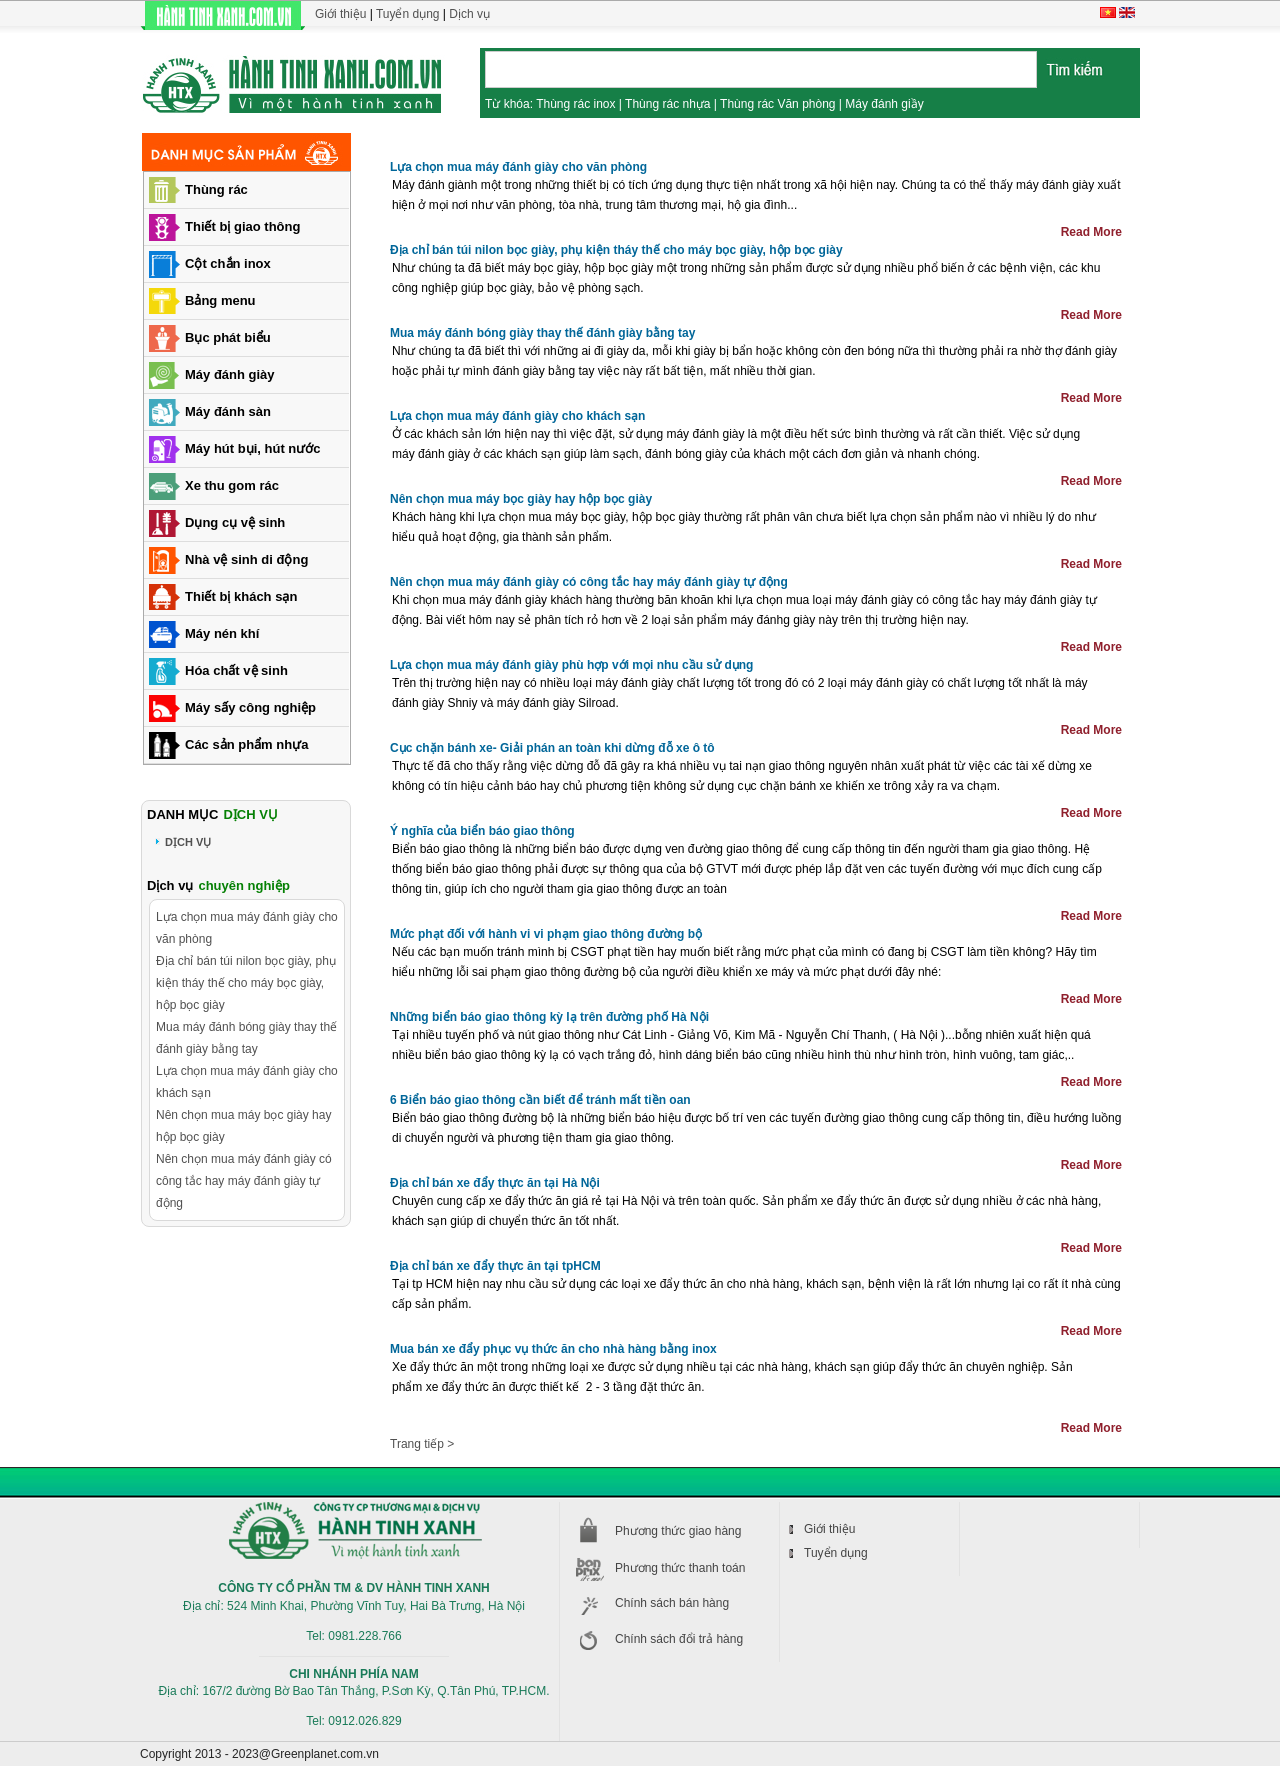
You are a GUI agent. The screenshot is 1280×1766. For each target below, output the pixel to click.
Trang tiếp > (422, 1444)
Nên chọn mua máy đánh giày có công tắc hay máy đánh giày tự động (589, 582)
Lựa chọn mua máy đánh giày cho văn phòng (518, 167)
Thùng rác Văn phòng (777, 104)
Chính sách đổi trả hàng (679, 1639)
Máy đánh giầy (884, 104)
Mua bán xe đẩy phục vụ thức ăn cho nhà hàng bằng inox (553, 1349)
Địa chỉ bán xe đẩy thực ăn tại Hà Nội (495, 1183)
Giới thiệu (340, 14)
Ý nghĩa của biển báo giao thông (482, 831)
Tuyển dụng (408, 14)
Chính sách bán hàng (672, 1603)
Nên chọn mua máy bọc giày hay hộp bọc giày (521, 499)
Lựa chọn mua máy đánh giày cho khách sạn (517, 416)
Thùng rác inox (575, 104)
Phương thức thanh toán (680, 1568)
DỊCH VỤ (188, 842)
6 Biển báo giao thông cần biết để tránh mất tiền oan (540, 1100)
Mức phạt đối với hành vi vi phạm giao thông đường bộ (546, 934)
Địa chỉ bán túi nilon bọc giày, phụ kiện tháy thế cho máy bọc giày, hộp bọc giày (616, 250)
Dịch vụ (469, 14)
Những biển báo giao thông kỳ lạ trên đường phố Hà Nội (549, 1017)
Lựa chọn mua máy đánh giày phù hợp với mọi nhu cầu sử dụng (571, 665)
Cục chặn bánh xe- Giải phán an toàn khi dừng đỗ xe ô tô (552, 748)
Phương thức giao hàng (678, 1531)
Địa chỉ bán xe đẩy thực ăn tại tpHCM (495, 1266)
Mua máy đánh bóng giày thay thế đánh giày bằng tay (542, 333)
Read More (1091, 232)
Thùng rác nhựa (667, 104)
